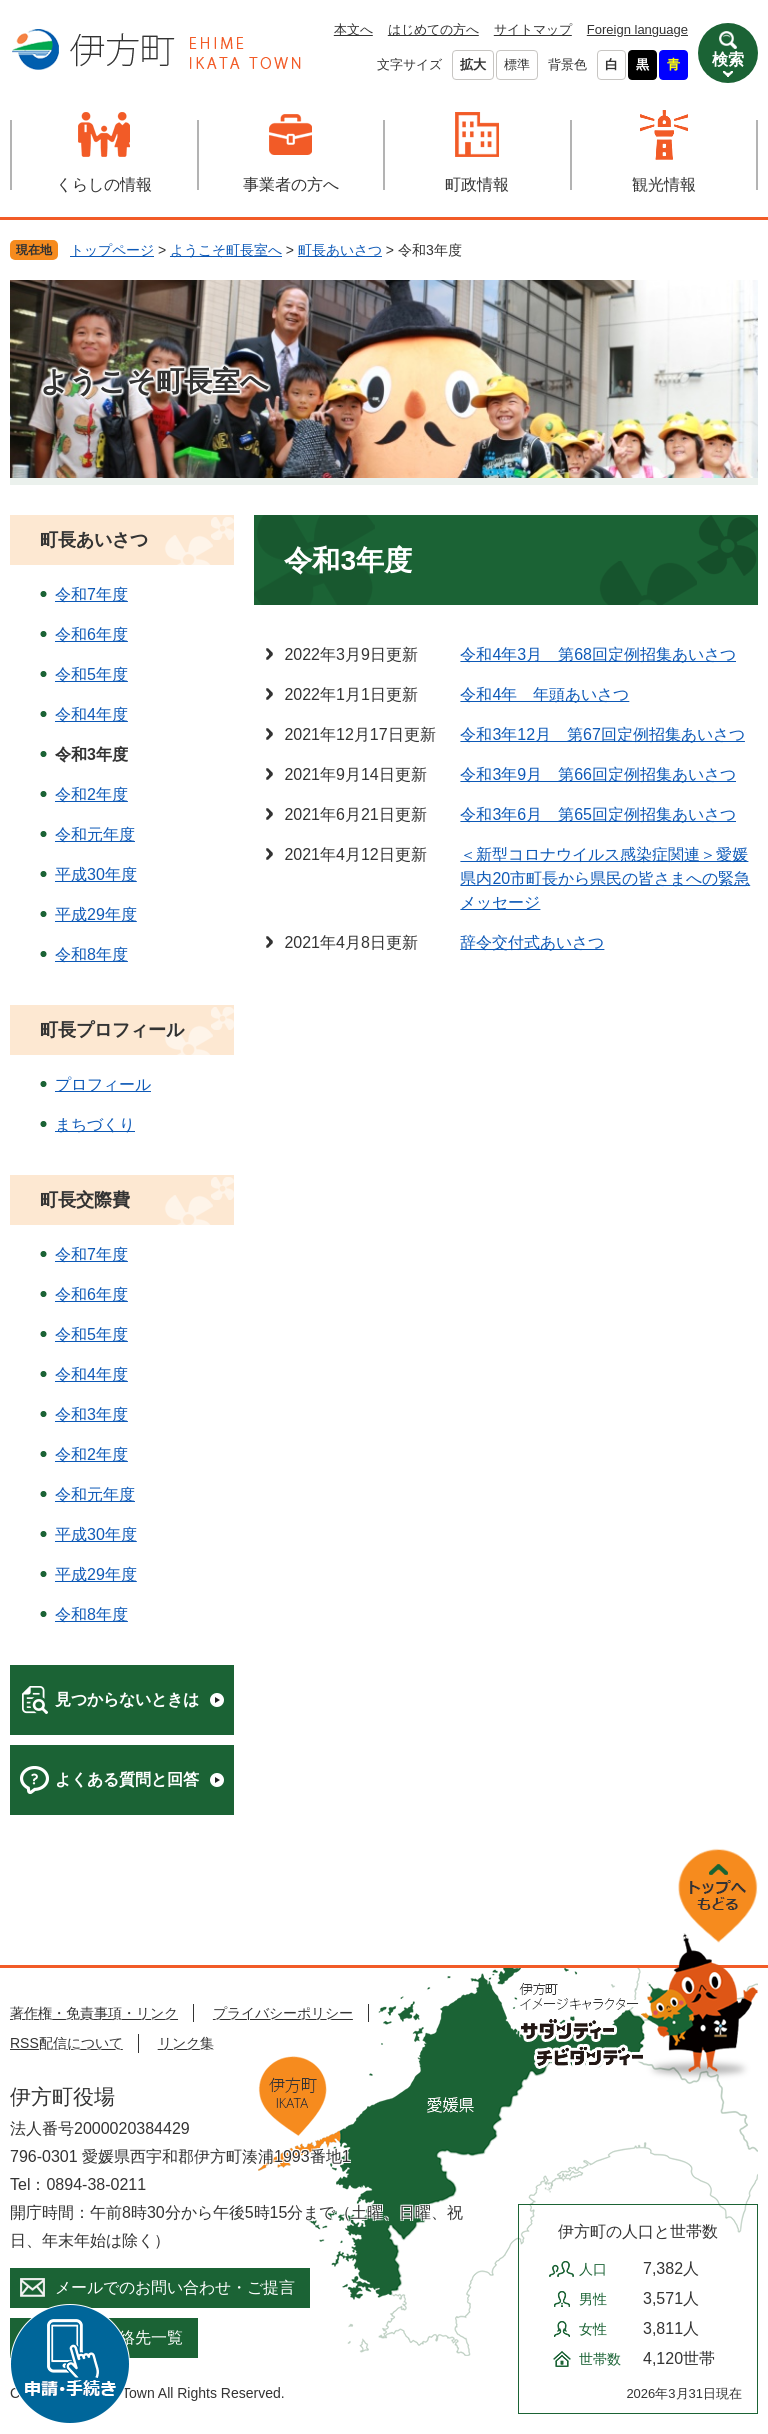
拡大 (473, 64)
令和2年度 (91, 794)
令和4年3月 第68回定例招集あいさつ (598, 654)
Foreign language (637, 29)
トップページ (112, 250)
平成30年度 (96, 874)
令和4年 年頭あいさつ (544, 694)
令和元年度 (95, 834)
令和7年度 (91, 594)
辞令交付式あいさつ (532, 942)
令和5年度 (91, 674)
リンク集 (186, 2043)
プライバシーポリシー (283, 2013)
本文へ (353, 29)
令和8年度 (91, 954)
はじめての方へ (433, 29)
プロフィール (103, 1084)
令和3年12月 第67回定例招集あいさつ (602, 734)
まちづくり (95, 1124)
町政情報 (477, 184)
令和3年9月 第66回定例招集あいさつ (598, 774)
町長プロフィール (112, 1030)
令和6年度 (91, 634)
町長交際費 (85, 1200)
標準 (517, 64)
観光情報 (664, 184)
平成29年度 (96, 914)
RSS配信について (66, 2043)
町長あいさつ (340, 250)
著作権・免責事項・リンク (94, 2013)
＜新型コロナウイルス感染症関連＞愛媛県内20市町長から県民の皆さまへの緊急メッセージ (605, 878)
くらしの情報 (104, 184)
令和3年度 (91, 1414)
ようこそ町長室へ (226, 250)
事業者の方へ (291, 184)
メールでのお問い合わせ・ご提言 (175, 2287)
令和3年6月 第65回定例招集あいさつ (598, 814)
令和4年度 (91, 714)
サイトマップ (533, 29)
